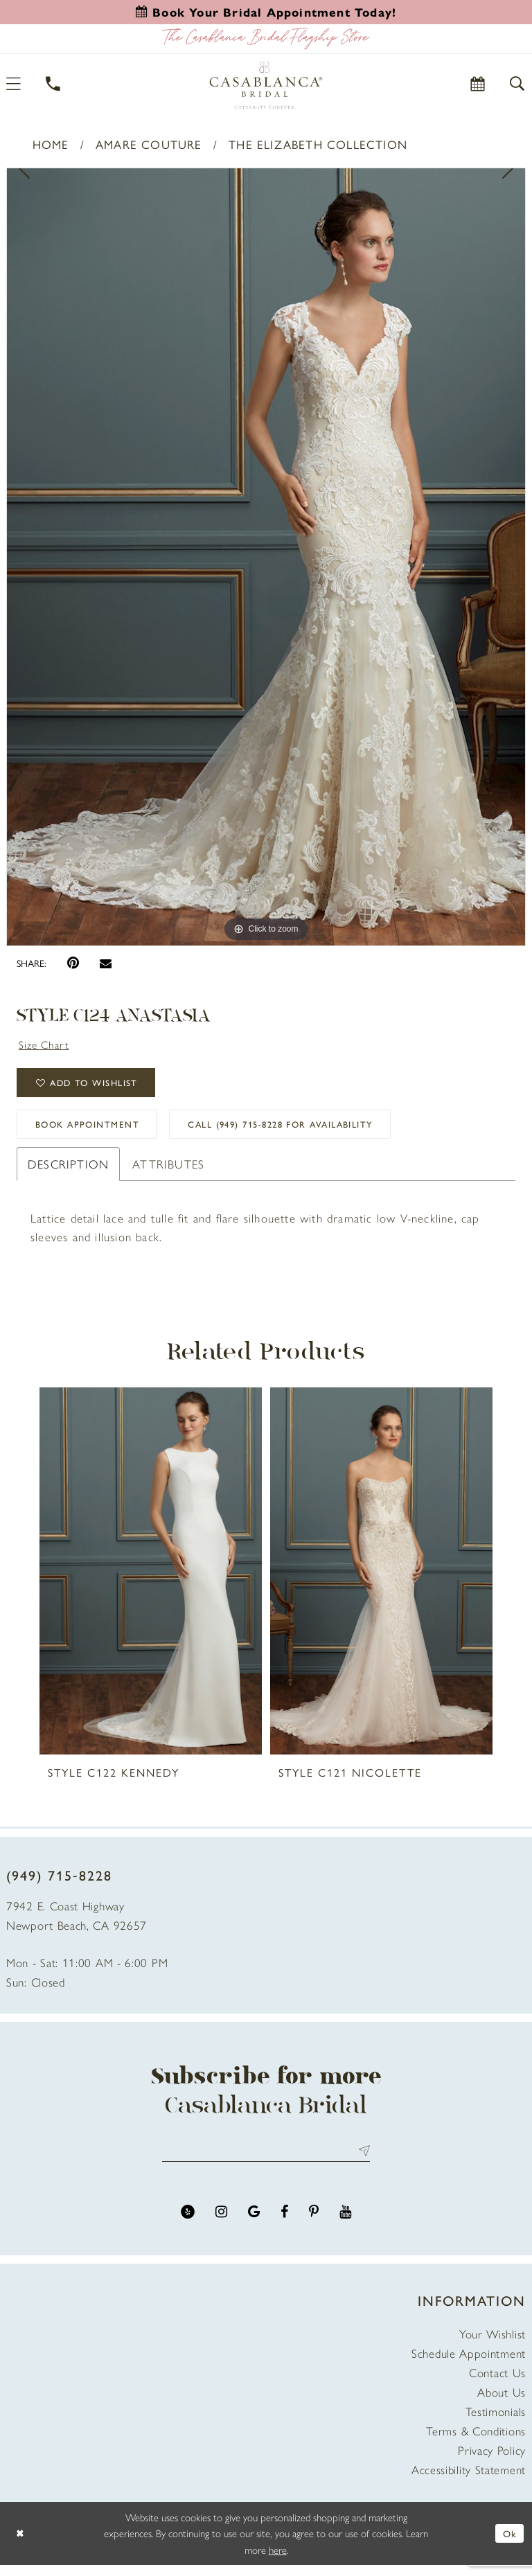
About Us (501, 2403)
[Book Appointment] (478, 83)
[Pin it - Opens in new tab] (73, 963)
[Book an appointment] (266, 11)
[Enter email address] (266, 2161)
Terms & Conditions (476, 2441)
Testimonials (496, 2422)
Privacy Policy (492, 2461)
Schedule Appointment (468, 2364)
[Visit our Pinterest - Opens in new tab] (314, 2223)
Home (51, 144)
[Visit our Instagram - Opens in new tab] (221, 2223)
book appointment (94, 1132)
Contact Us (497, 2383)
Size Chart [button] (47, 1044)
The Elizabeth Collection (318, 144)
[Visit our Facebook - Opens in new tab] (284, 2223)
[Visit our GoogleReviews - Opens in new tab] (254, 2223)
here (278, 2560)
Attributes (168, 1172)
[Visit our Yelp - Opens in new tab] (188, 2223)
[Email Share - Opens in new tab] (106, 963)
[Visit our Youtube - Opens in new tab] (345, 2223)
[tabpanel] (266, 556)
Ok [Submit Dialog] (509, 2544)
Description (68, 1172)
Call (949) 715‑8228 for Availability (308, 1132)
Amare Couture (149, 144)
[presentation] (150, 1580)
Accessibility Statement (468, 2480)
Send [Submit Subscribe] (361, 2161)
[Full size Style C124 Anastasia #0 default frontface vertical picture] (266, 556)
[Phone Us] (53, 83)
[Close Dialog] (20, 2544)
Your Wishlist (492, 2344)
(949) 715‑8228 (59, 1884)
